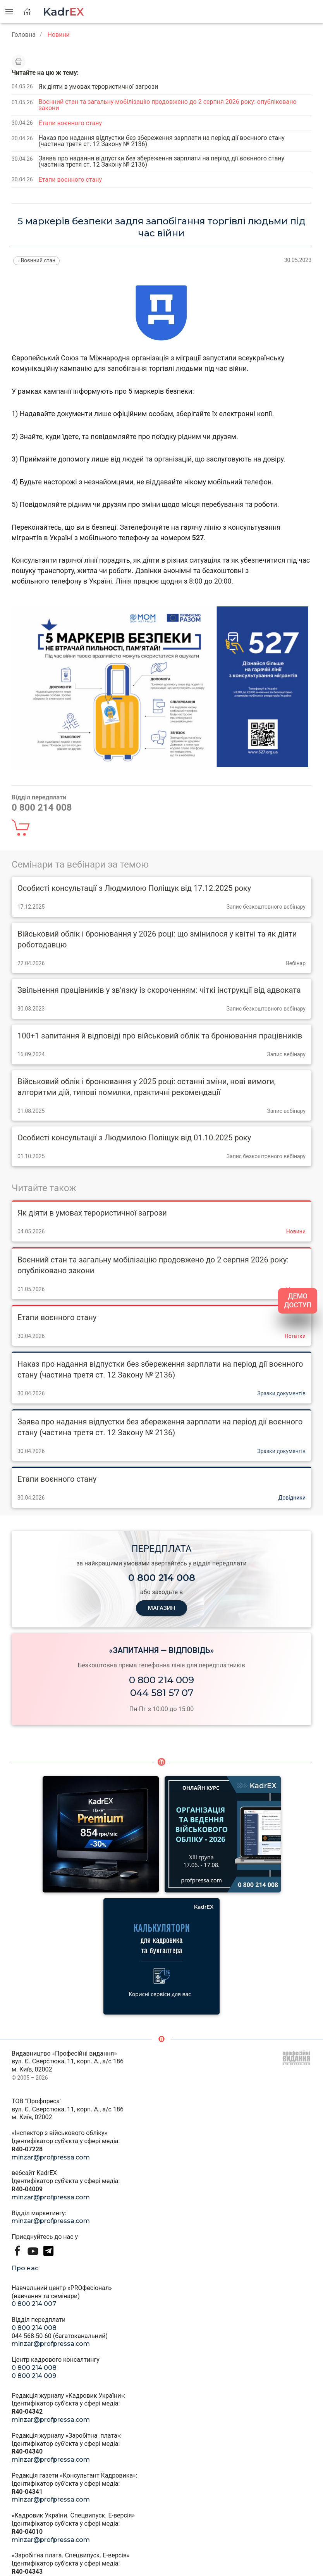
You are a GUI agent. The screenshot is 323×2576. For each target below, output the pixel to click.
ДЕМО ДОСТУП (297, 1300)
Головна (24, 34)
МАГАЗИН (161, 1608)
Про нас (25, 2268)
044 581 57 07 (161, 1692)
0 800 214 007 (34, 2303)
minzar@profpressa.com (51, 2157)
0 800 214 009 (161, 1680)
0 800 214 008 (34, 2327)
